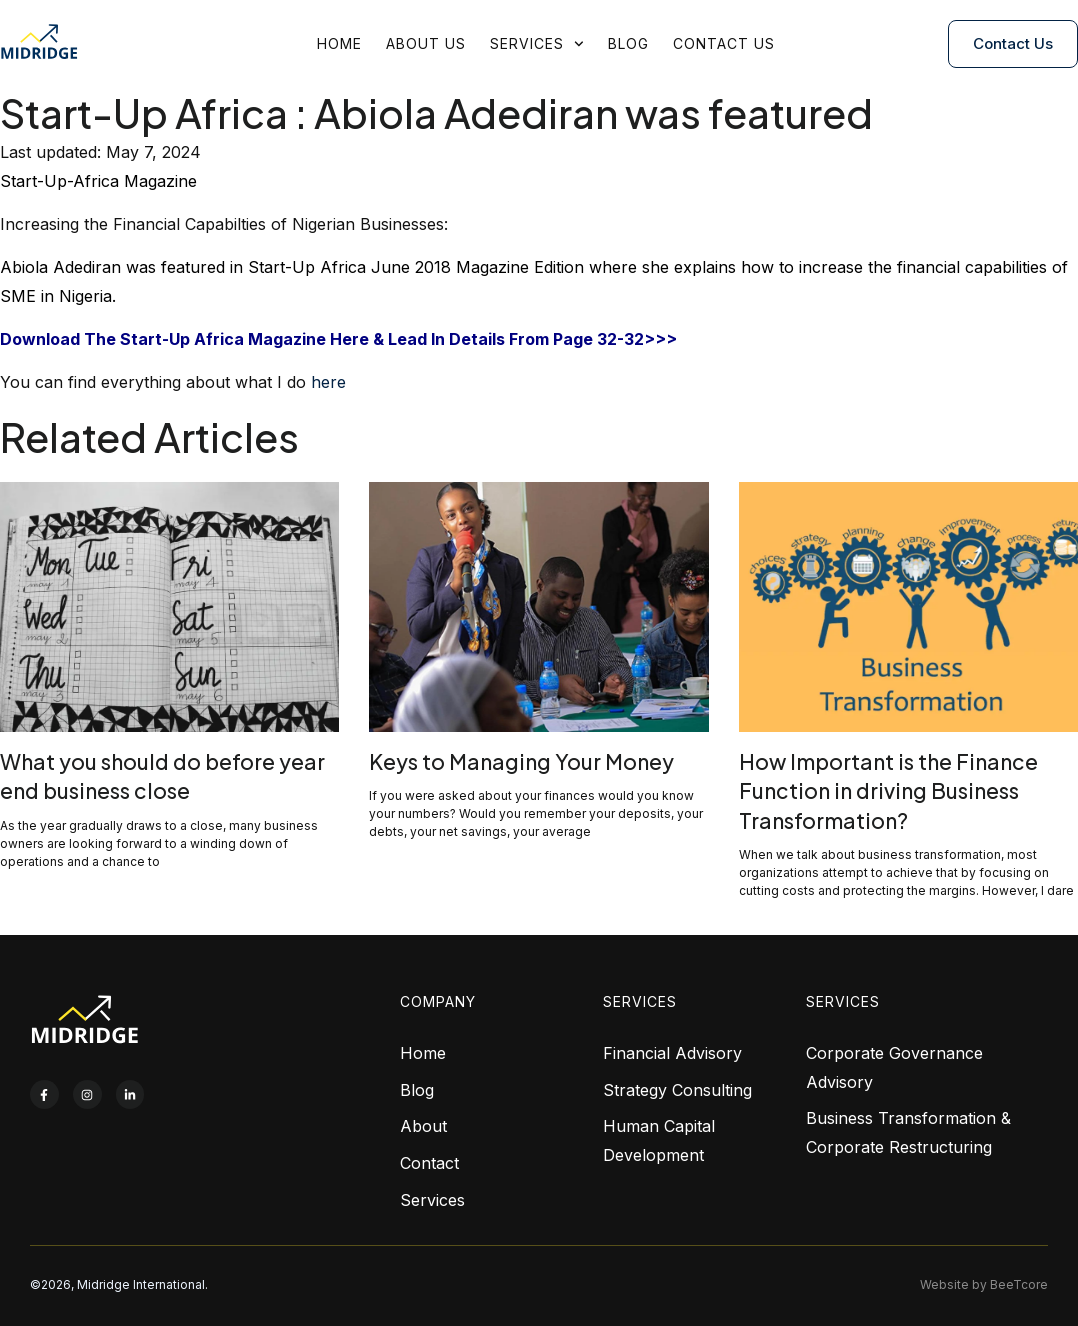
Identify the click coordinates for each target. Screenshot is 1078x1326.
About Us (426, 44)
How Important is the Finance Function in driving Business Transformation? (888, 791)
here (328, 382)
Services (537, 44)
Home (339, 44)
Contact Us (724, 44)
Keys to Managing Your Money (521, 761)
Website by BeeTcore (984, 1284)
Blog (628, 44)
